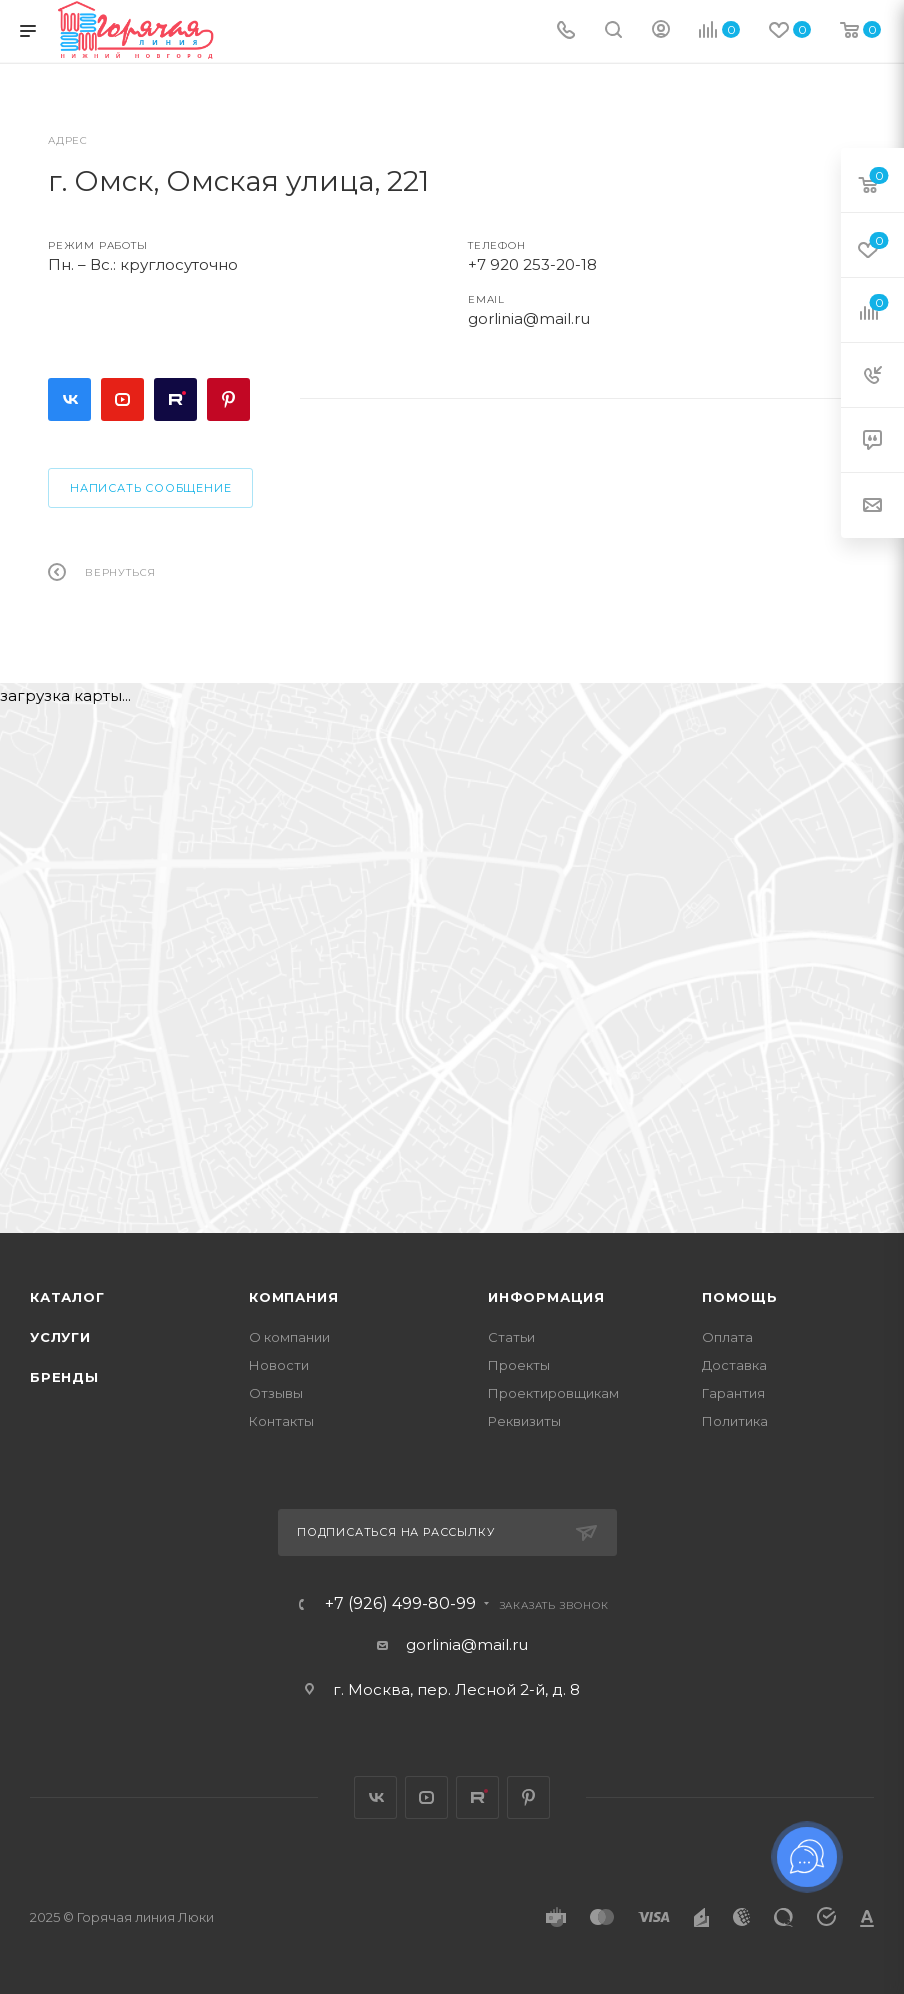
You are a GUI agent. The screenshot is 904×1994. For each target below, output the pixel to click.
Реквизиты (524, 1421)
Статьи (511, 1337)
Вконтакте (69, 399)
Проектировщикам (553, 1393)
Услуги (60, 1337)
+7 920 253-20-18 (532, 264)
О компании (289, 1337)
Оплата (727, 1337)
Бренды (64, 1377)
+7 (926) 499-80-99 (400, 1604)
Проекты (519, 1365)
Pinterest (228, 399)
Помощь (740, 1297)
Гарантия (733, 1393)
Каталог (67, 1297)
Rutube (175, 399)
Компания (293, 1297)
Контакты (281, 1421)
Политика (735, 1421)
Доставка (734, 1365)
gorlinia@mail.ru (529, 318)
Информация (546, 1297)
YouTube (122, 399)
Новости (279, 1365)
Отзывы (276, 1393)
